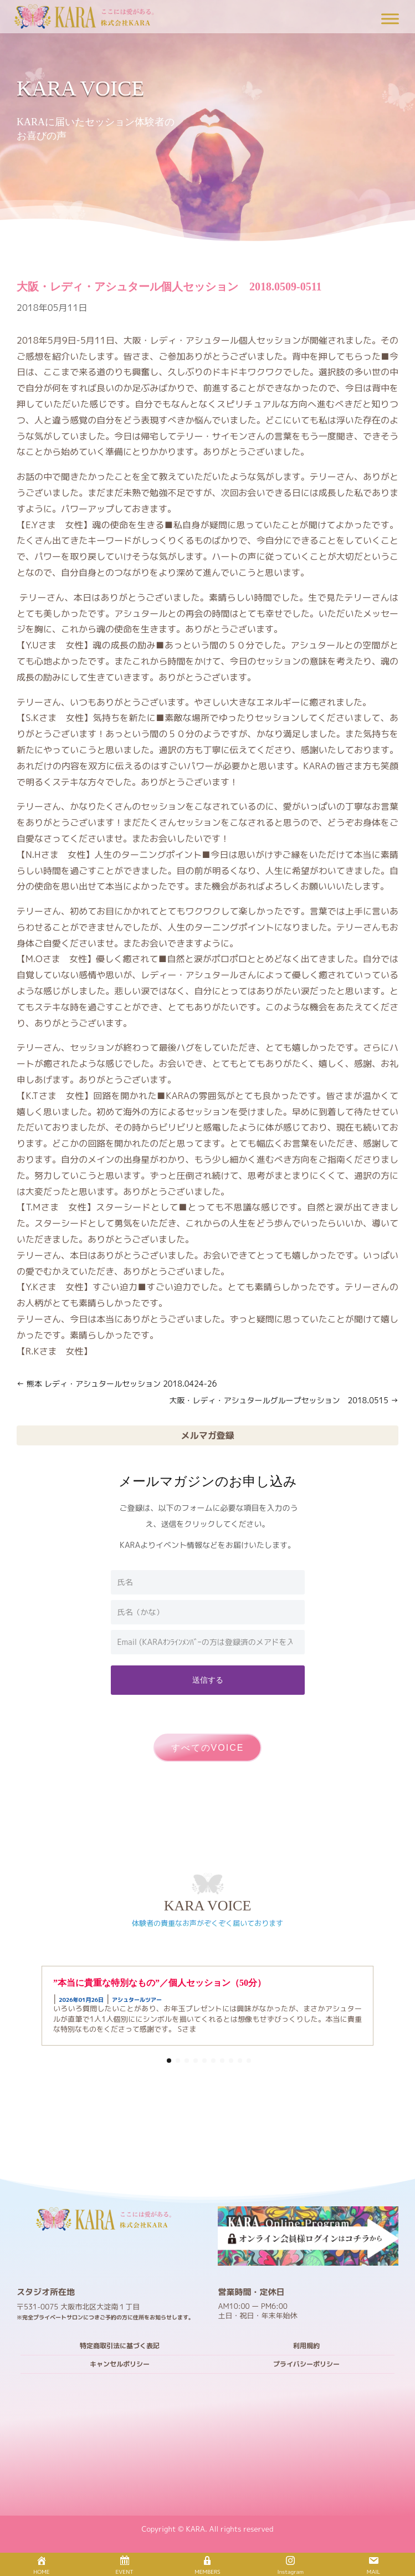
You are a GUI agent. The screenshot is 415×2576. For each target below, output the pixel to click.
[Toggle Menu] (390, 18)
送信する (207, 1679)
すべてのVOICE (207, 1747)
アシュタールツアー (137, 1999)
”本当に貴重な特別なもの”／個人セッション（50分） (159, 1982)
